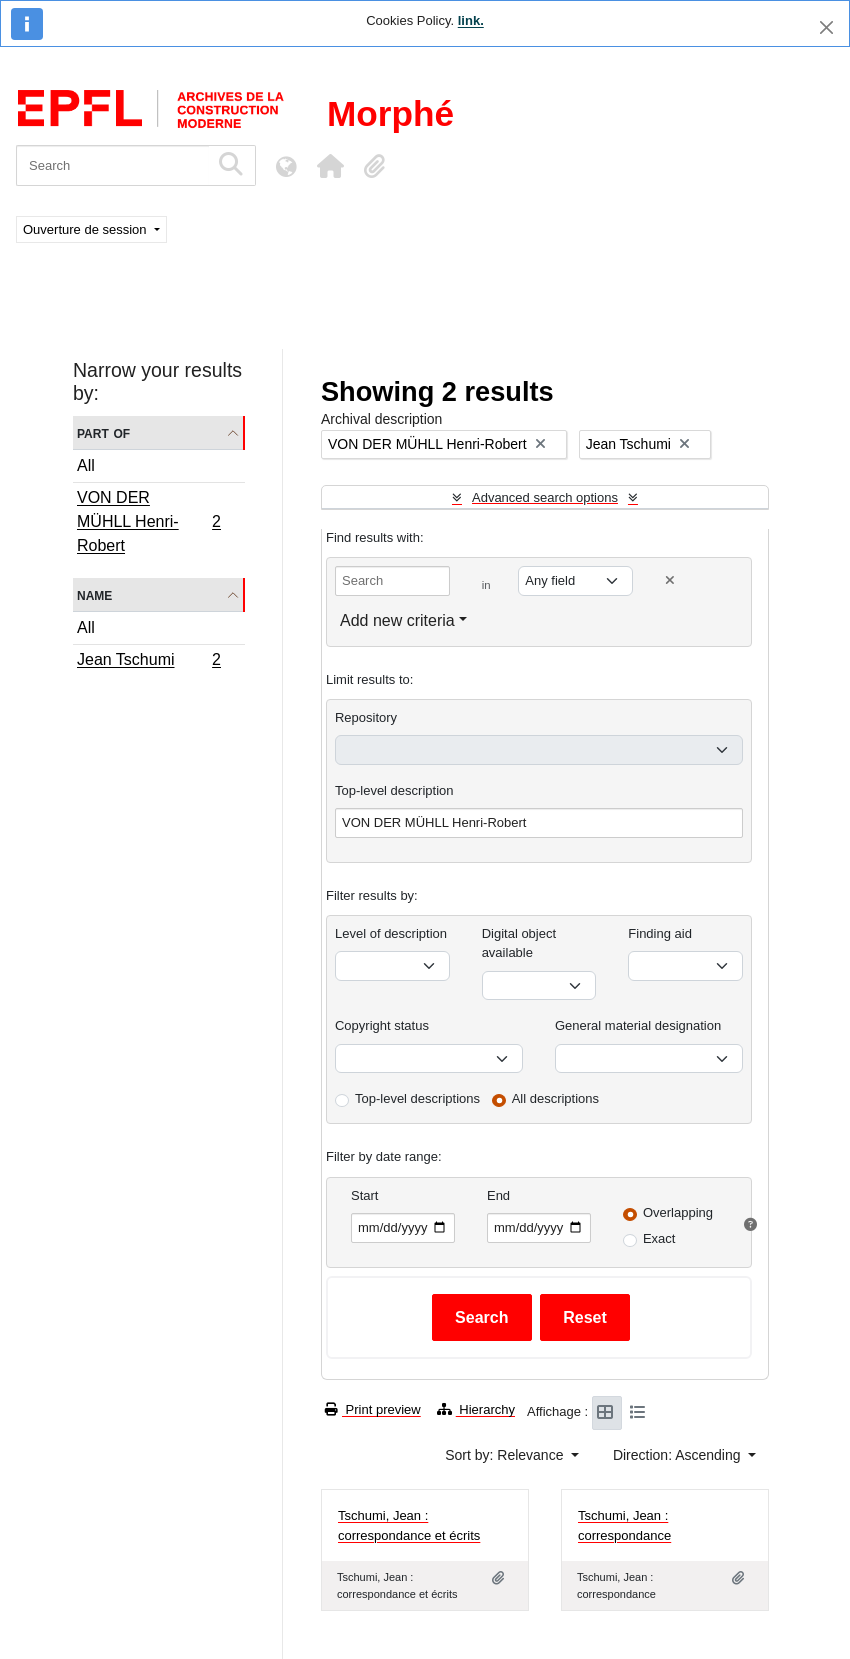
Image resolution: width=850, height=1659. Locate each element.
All (86, 465)
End (498, 1195)
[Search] (112, 165)
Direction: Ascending (679, 1455)
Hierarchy (476, 1409)
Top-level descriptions (417, 1098)
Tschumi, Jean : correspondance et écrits (409, 1525)
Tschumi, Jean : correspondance (624, 1525)
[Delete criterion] (670, 580)
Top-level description (394, 790)
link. (471, 20)
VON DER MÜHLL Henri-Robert (148, 521)
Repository (366, 717)
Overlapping (678, 1212)
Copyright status (382, 1025)
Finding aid (660, 933)
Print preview (373, 1409)
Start (364, 1195)
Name (94, 594)
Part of (103, 432)
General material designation (638, 1025)
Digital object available (519, 943)
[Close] (826, 27)
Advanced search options (545, 497)
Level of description (391, 933)
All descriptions (555, 1098)
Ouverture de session (86, 229)
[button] (330, 166)
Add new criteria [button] (397, 620)
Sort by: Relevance (506, 1455)
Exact (659, 1238)
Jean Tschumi (148, 662)
